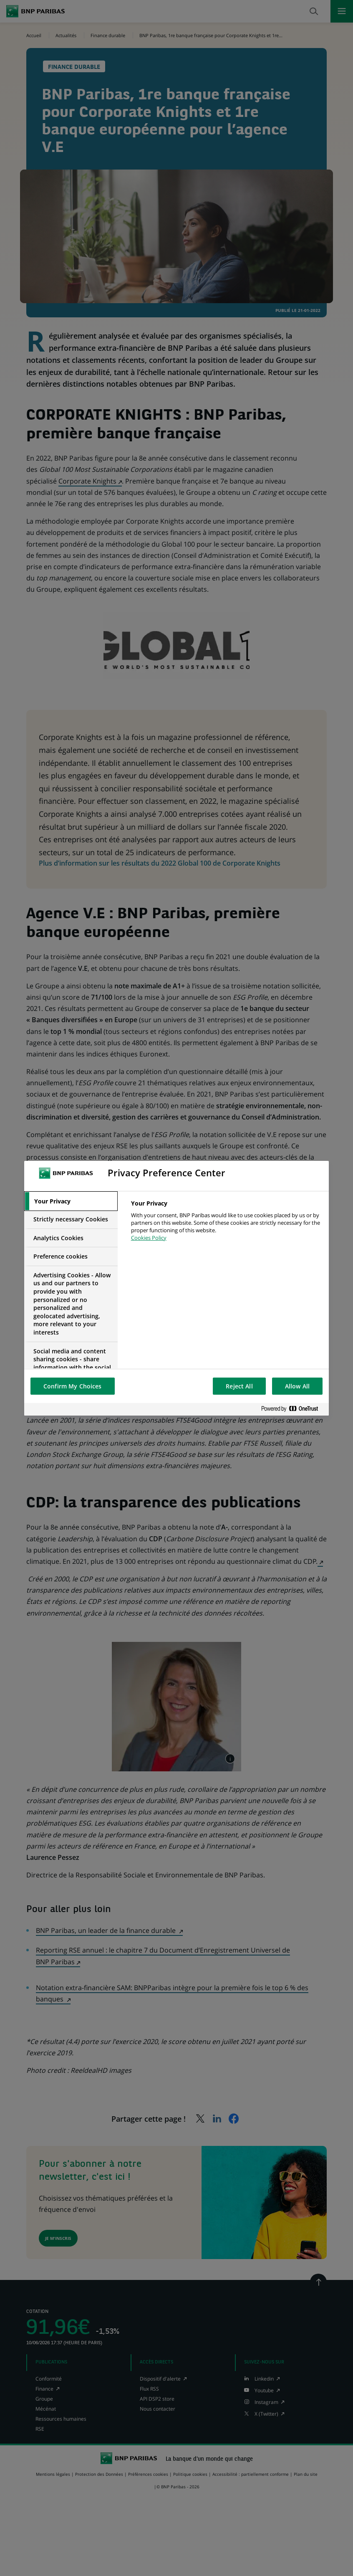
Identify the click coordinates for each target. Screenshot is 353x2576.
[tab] (71, 1201)
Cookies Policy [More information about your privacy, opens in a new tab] (148, 1237)
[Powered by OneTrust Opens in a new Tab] (293, 1409)
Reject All (239, 1386)
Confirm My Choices (72, 1386)
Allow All (297, 1386)
